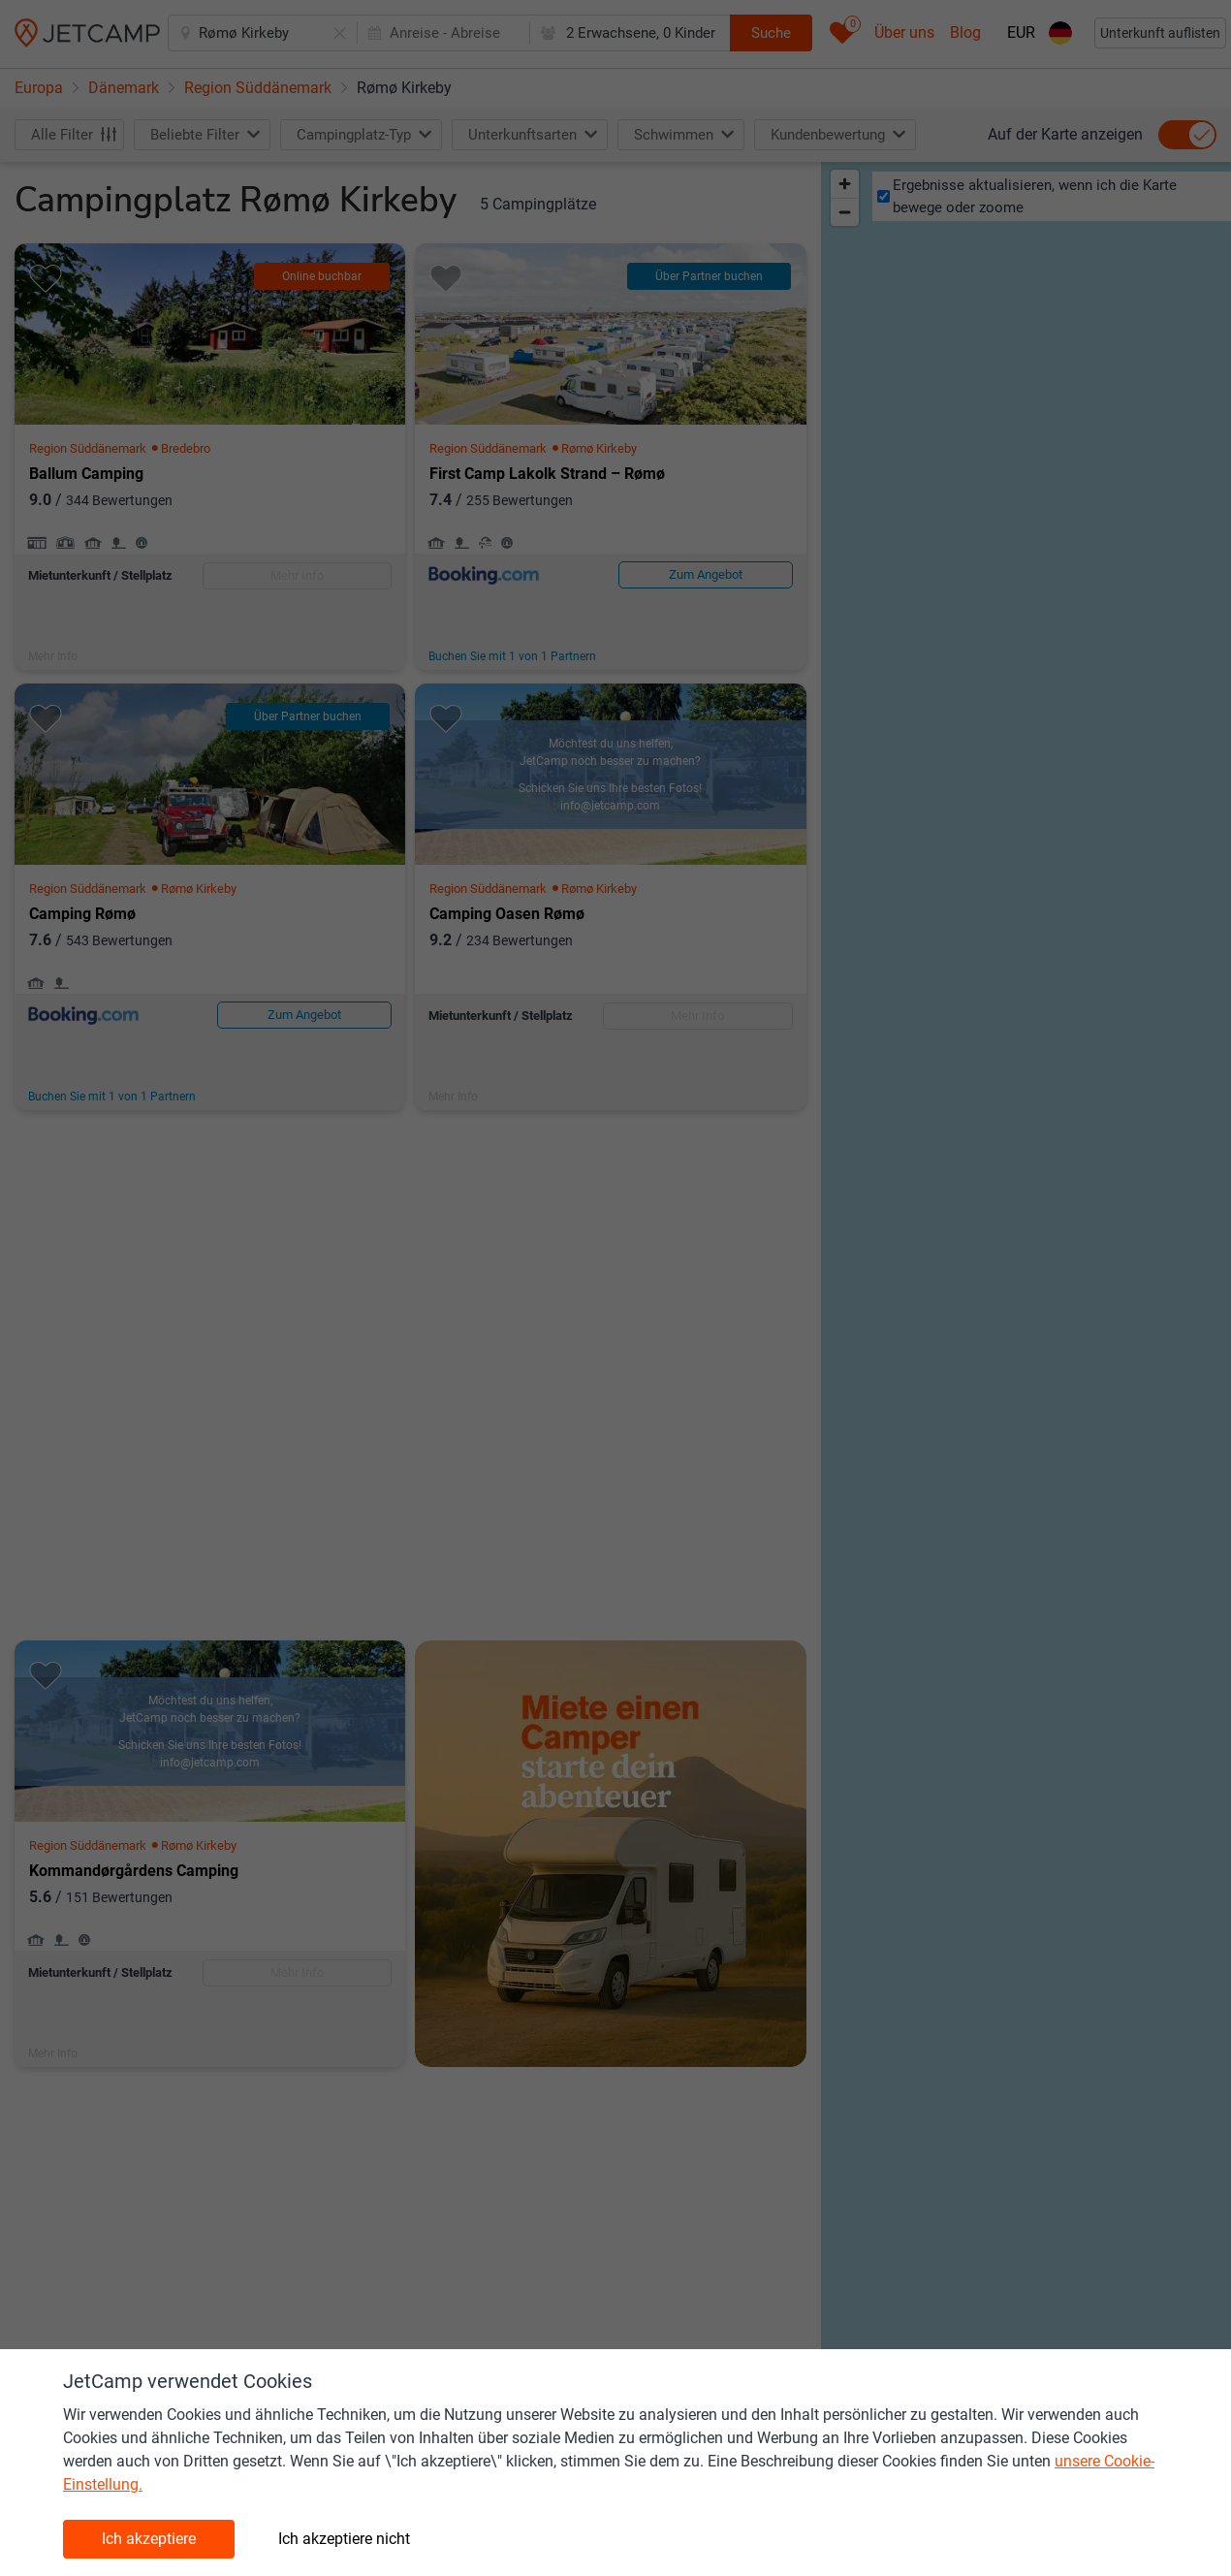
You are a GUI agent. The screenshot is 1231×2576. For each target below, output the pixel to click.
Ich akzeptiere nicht (344, 2538)
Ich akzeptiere (149, 2538)
